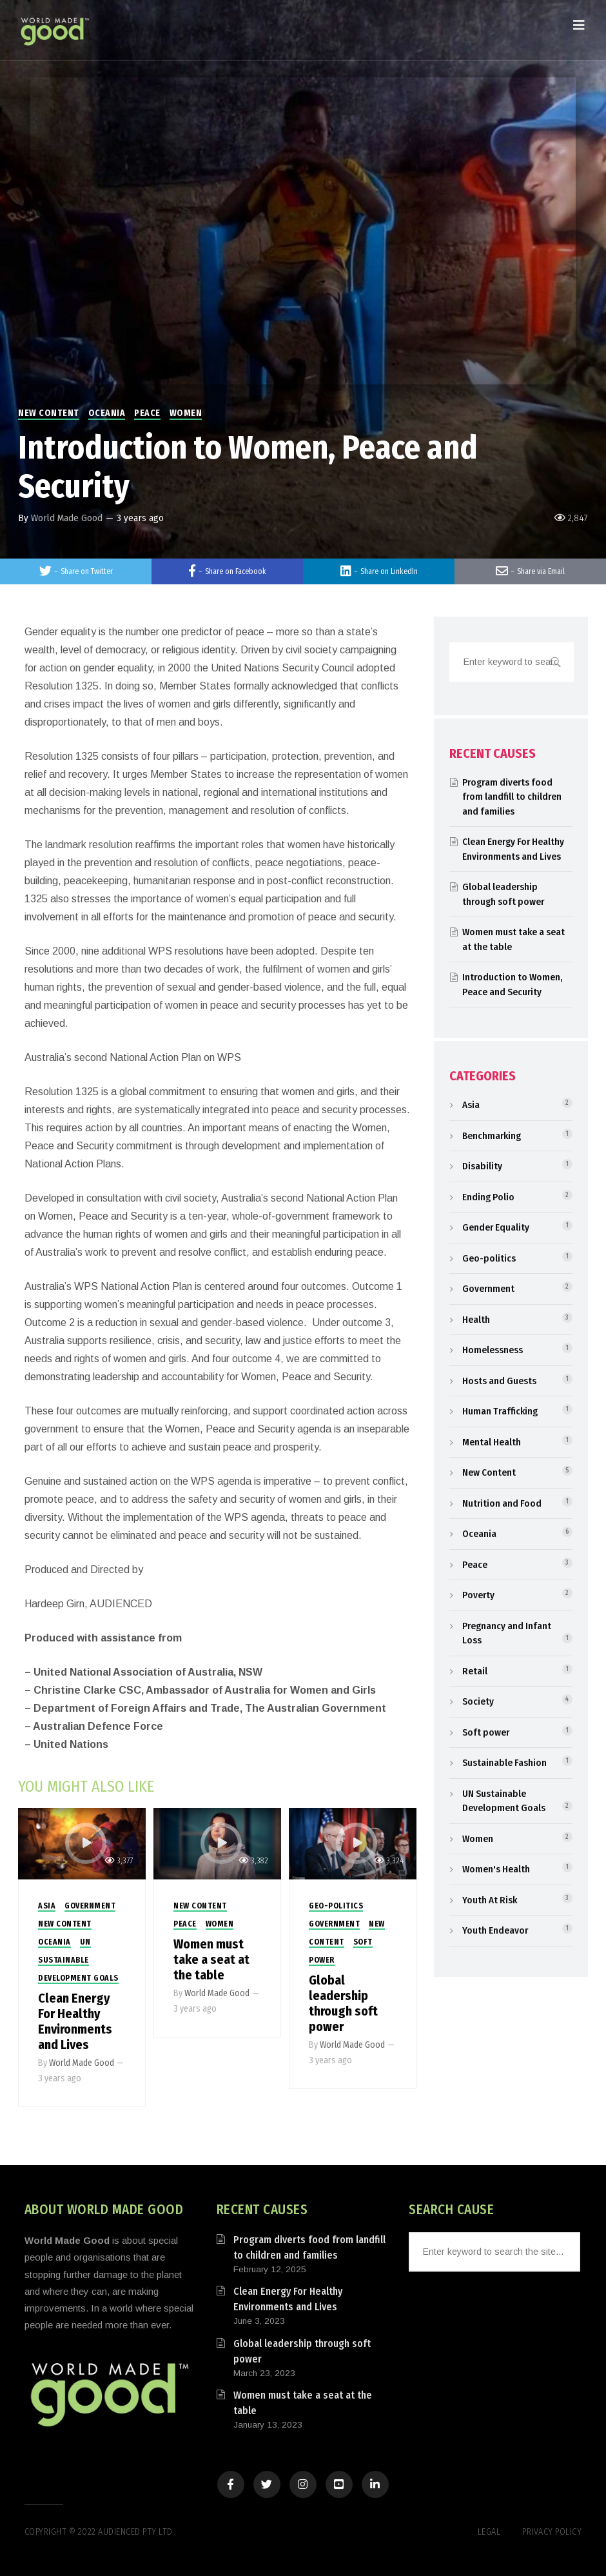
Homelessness (492, 1350)
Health (476, 1319)
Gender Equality (495, 1227)
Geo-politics (336, 1905)
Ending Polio (488, 1197)
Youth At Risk (489, 1900)
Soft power (485, 1732)
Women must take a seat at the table (211, 1959)
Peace (147, 413)
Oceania (107, 413)
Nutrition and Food (502, 1503)
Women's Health (496, 1869)
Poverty (478, 1595)
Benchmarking (491, 1136)
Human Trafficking (500, 1411)
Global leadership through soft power (343, 2003)
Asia (46, 1905)
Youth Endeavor (495, 1930)
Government (89, 1905)
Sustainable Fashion (504, 1763)
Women (186, 413)
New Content (48, 413)
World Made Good (67, 518)
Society (478, 1701)
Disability (482, 1166)
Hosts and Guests (499, 1381)
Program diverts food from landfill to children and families (512, 797)
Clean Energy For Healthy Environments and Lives (75, 2021)
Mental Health (491, 1442)
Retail (474, 1671)
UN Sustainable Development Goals (78, 1960)
